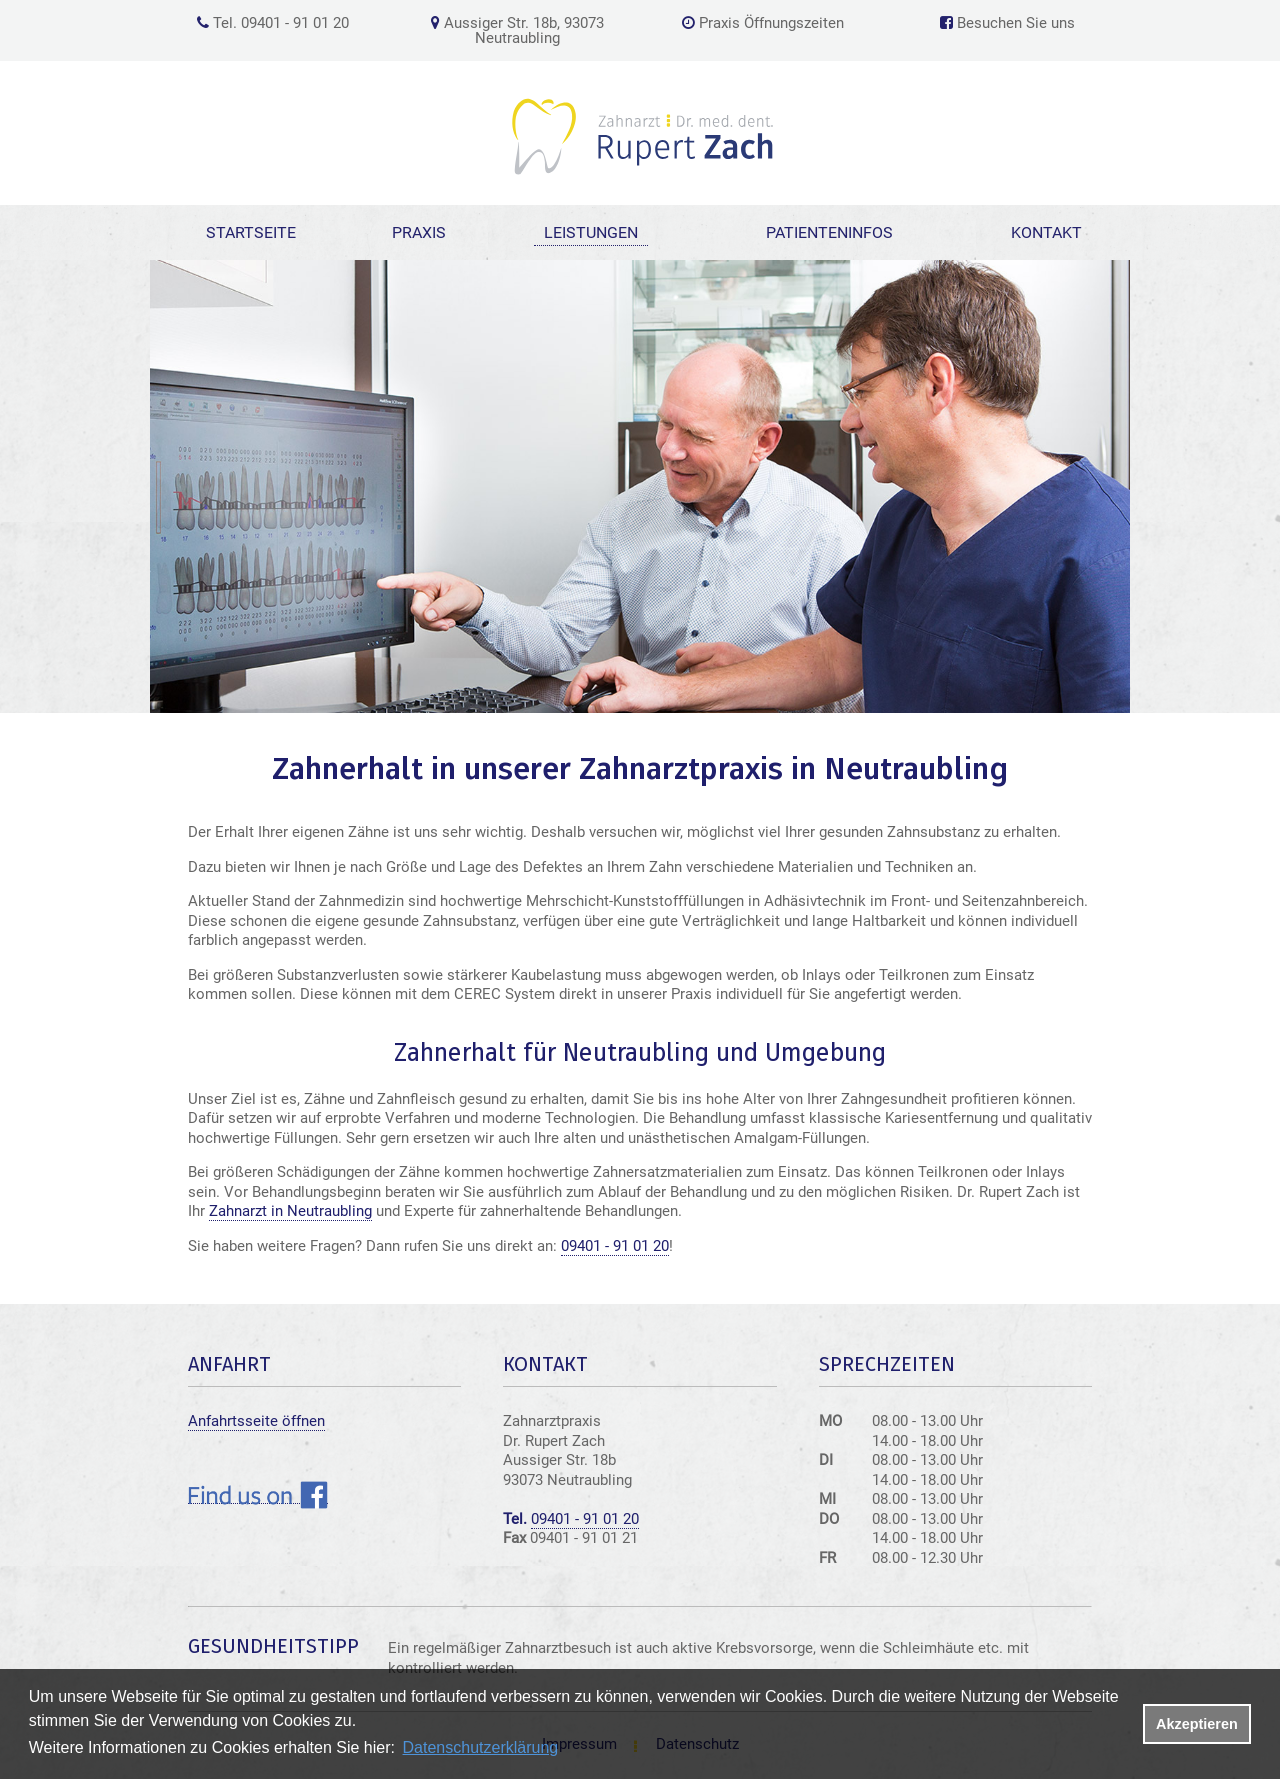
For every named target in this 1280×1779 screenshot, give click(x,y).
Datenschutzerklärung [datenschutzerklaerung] (481, 1747)
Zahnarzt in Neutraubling (290, 1211)
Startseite (251, 232)
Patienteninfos (829, 232)
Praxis (419, 232)
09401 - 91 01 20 (615, 1246)
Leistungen (591, 232)
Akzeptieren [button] (1197, 1724)
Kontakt (1046, 232)
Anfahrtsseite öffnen (256, 1421)
